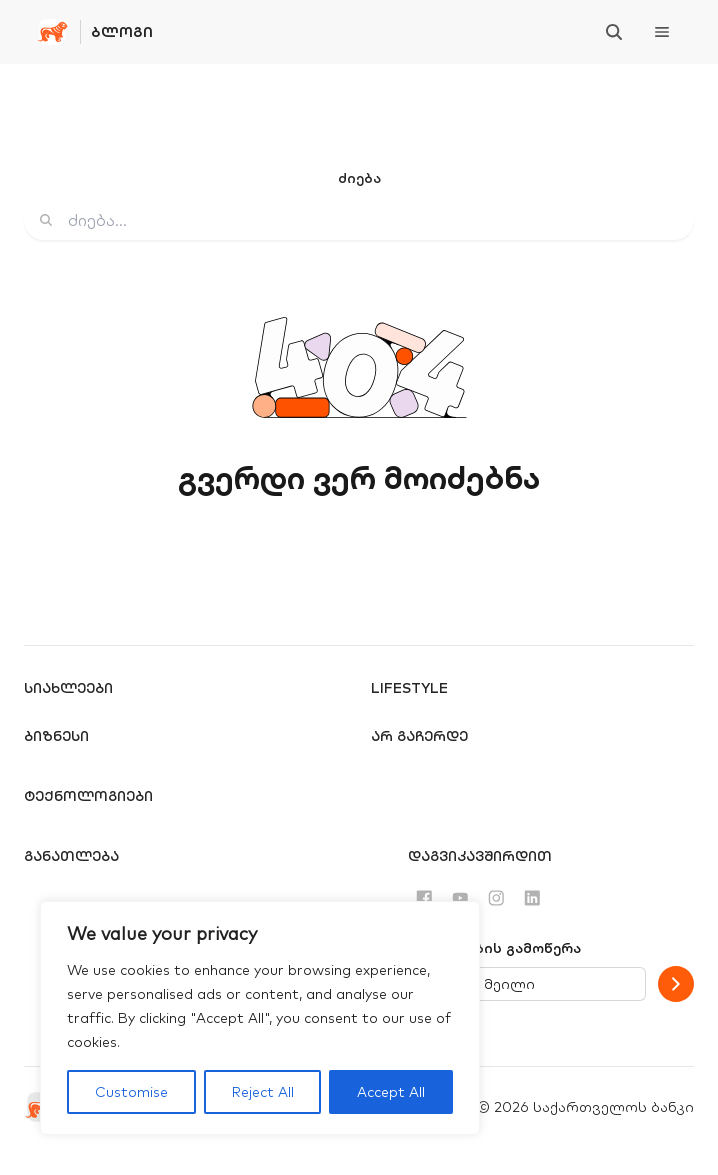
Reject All (263, 1092)
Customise (131, 1092)
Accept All (391, 1092)
